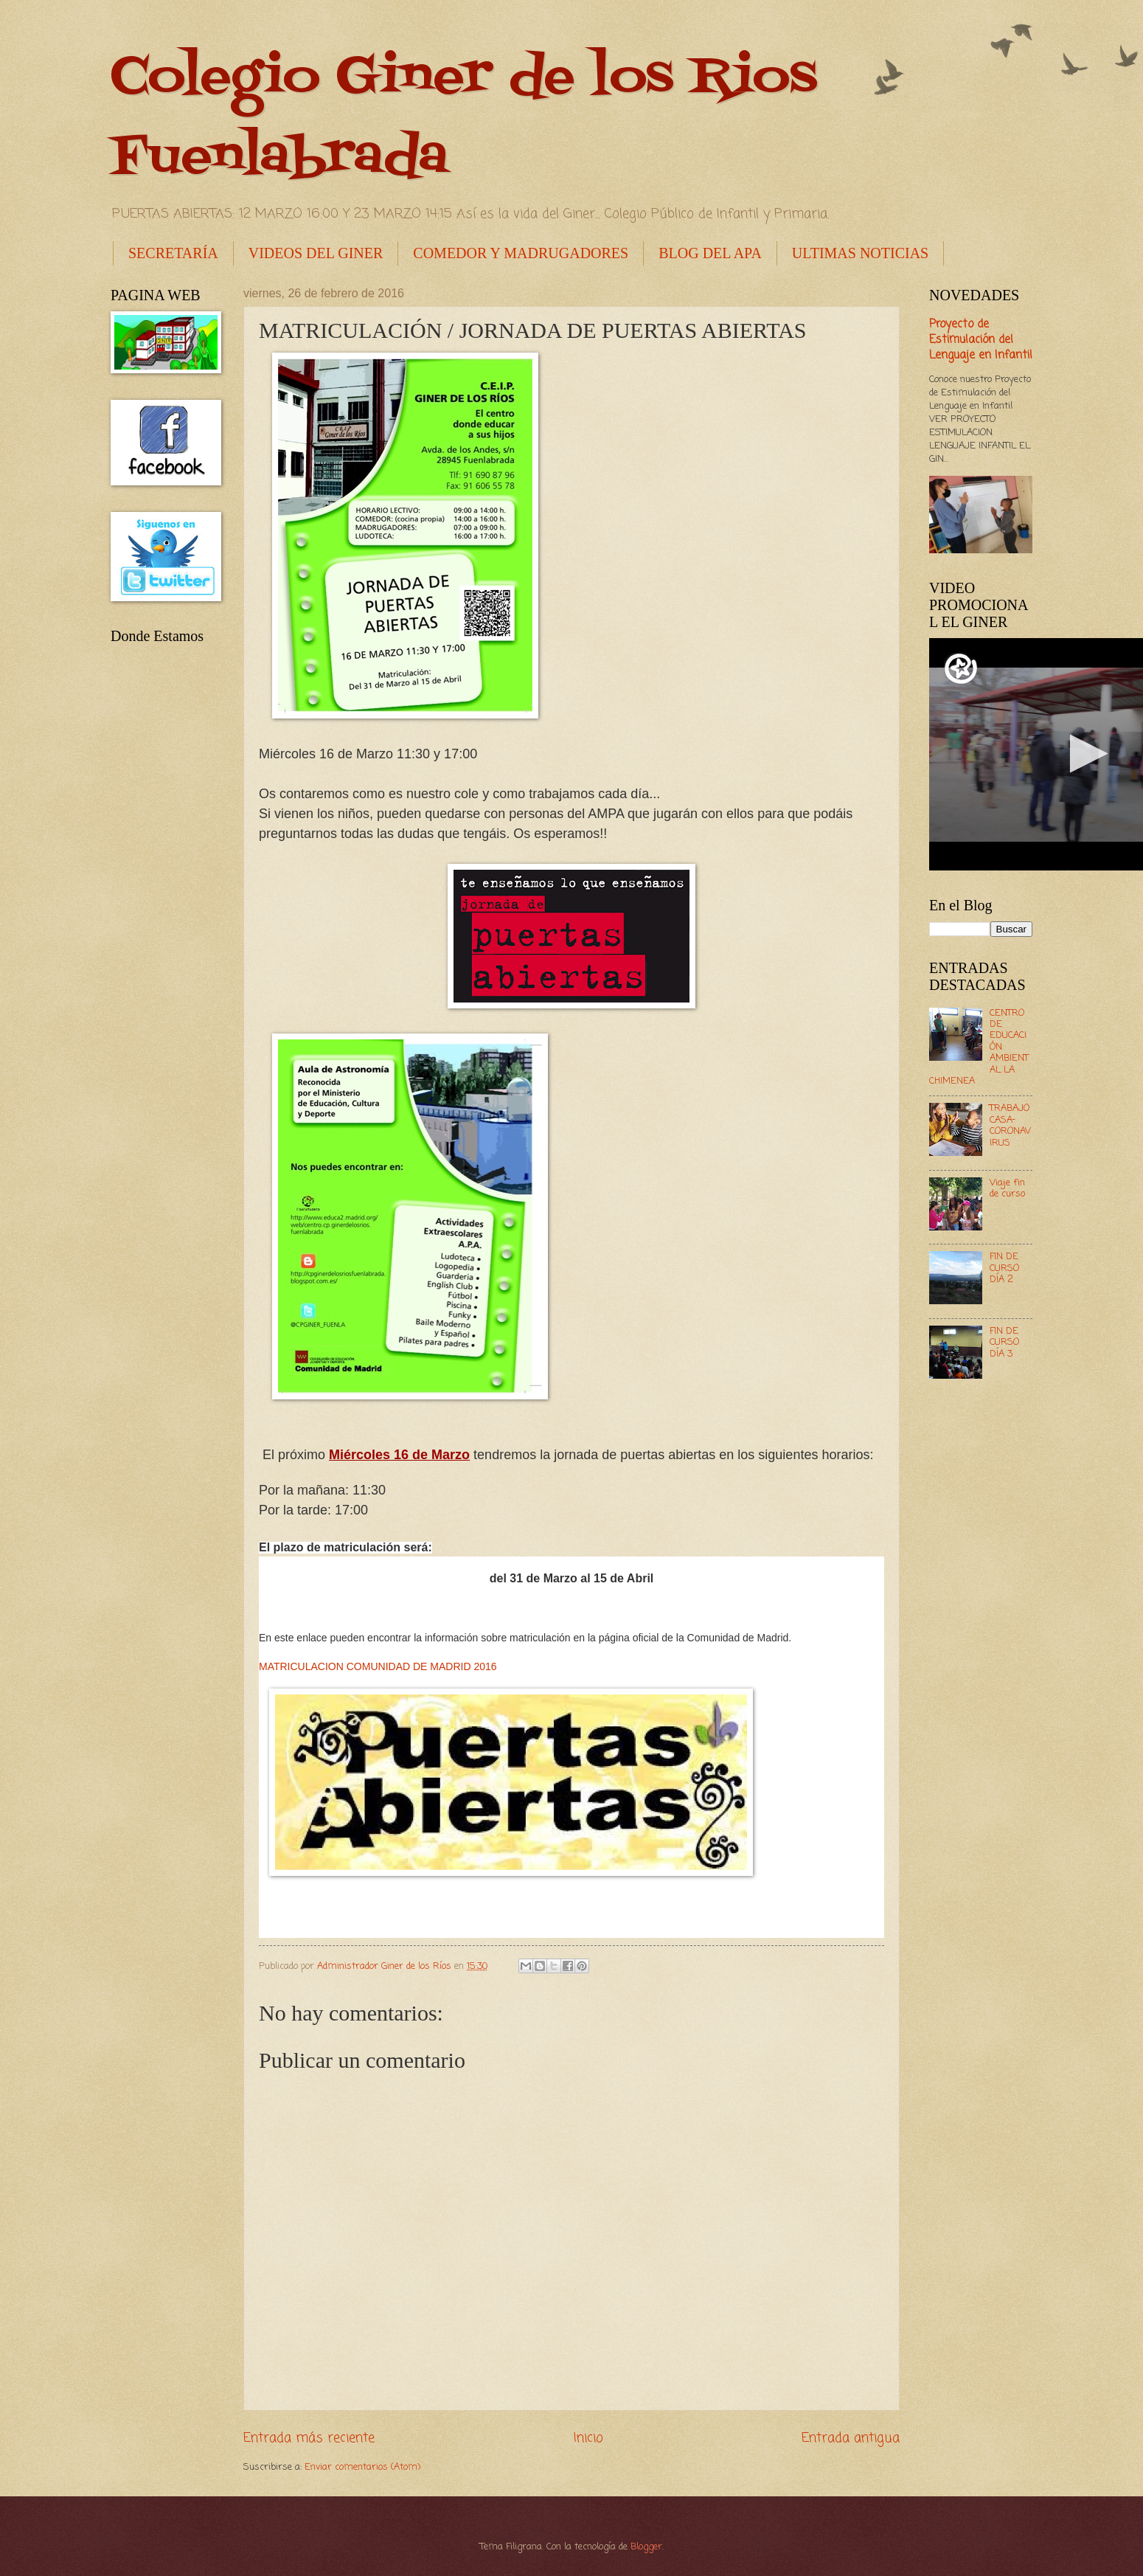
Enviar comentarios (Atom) (362, 2467)
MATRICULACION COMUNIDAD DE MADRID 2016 (378, 1666)
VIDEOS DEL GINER (316, 253)
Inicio (588, 2438)
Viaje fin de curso (1007, 1188)
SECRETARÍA (173, 253)
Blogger (646, 2547)
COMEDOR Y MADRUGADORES (520, 253)
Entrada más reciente (309, 2438)
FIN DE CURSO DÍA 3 (1004, 1342)
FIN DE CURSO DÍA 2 (1004, 1268)
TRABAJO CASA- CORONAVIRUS (1010, 1125)
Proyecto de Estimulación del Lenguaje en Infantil (980, 340)
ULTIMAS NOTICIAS (860, 253)
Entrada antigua (851, 2438)
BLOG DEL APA (710, 253)
